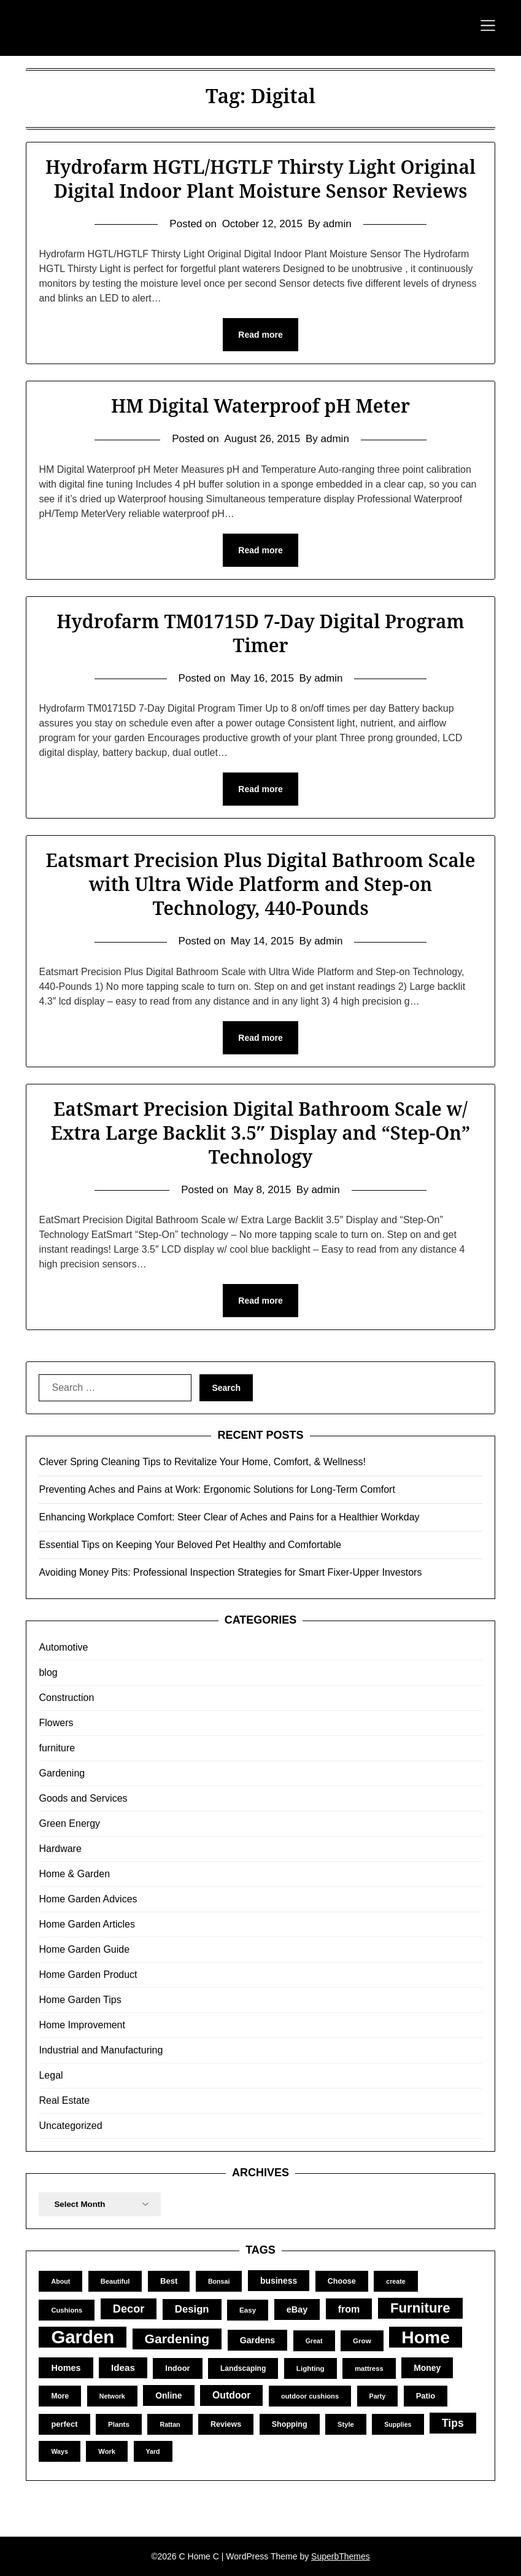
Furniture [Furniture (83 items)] (420, 2308)
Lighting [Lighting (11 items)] (310, 2368)
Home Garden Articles (87, 1924)
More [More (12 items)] (60, 2396)
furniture (57, 1748)
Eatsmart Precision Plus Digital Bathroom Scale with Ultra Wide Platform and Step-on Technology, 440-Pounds (260, 883)
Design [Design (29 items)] (192, 2309)
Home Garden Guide (84, 1949)
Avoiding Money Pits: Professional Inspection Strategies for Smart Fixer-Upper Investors (230, 1572)
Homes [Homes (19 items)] (65, 2368)
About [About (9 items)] (60, 2281)
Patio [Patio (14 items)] (426, 2395)
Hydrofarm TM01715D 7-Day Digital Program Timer (260, 633)
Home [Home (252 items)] (425, 2337)
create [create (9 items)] (395, 2281)
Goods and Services (83, 1798)
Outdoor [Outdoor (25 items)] (231, 2395)
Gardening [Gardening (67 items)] (177, 2339)
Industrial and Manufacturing (101, 2050)
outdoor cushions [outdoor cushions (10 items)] (310, 2396)
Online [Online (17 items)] (168, 2395)
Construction (66, 1697)
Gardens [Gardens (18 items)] (258, 2340)
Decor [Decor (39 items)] (129, 2308)
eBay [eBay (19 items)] (297, 2309)
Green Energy (69, 1823)
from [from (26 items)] (349, 2308)
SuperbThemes (340, 2556)
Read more (260, 335)
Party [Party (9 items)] (377, 2396)
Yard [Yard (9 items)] (153, 2451)
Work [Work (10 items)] (106, 2451)
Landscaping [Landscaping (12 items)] (243, 2368)
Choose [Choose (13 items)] (342, 2281)
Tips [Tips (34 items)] (453, 2423)
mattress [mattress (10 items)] (369, 2368)
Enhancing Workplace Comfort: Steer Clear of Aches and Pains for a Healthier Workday (229, 1517)
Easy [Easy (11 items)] (247, 2310)
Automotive (63, 1647)
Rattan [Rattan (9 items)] (170, 2424)
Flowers (56, 1723)
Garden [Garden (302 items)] (82, 2337)
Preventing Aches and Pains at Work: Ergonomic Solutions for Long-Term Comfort (217, 1489)
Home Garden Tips (80, 1999)
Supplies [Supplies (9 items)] (397, 2424)
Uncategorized (70, 2125)
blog (48, 1672)
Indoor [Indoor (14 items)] (177, 2368)
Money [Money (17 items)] (427, 2368)
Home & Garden (74, 1874)
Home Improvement (82, 2025)
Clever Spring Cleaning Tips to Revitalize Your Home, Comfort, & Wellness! (202, 1462)
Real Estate (64, 2100)
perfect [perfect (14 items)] (64, 2424)
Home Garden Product (88, 1974)
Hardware (60, 1848)
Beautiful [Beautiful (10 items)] (115, 2281)
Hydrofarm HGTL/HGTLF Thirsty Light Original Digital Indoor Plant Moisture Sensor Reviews (260, 178)
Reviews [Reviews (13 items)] (225, 2424)
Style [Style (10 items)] (346, 2424)
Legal (51, 2075)
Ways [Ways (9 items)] (59, 2451)
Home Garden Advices (88, 1899)
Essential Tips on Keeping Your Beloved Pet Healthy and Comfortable (190, 1544)
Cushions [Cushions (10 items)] (66, 2310)
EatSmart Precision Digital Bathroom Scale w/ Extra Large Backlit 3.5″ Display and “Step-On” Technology (261, 1132)
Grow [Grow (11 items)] (362, 2340)
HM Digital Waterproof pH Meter (260, 405)
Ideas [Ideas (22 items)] (123, 2367)
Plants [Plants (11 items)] (118, 2424)
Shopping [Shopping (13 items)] (289, 2424)
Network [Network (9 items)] (112, 2396)
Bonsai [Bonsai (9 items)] (219, 2281)
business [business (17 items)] (278, 2281)
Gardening (62, 1773)
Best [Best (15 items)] (169, 2281)
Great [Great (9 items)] (314, 2340)
